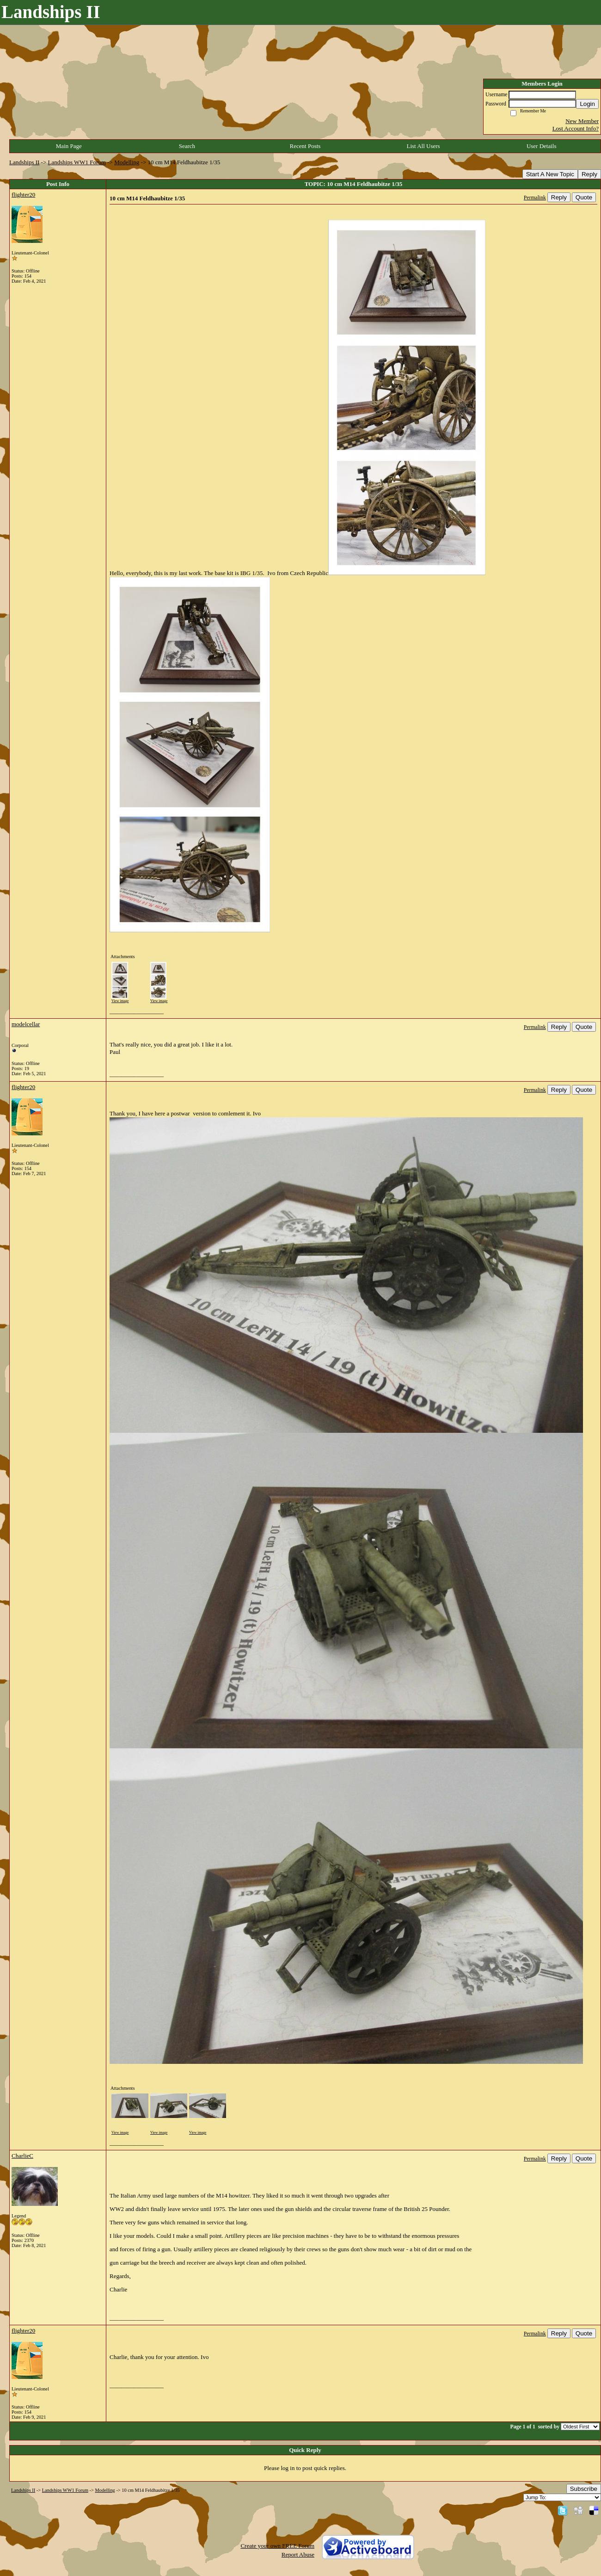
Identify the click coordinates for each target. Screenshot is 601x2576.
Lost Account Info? (575, 128)
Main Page (69, 145)
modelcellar (26, 1024)
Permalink (535, 198)
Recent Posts (305, 145)
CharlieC (22, 2155)
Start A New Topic (550, 174)
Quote (584, 197)
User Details (542, 145)
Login (587, 103)
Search (187, 145)
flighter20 (23, 194)
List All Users (423, 145)
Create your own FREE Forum (277, 2545)
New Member (582, 121)
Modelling (126, 162)
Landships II (24, 162)
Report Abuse (298, 2554)
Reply (589, 174)
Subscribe (583, 2488)
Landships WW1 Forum (77, 162)
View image (120, 1001)
